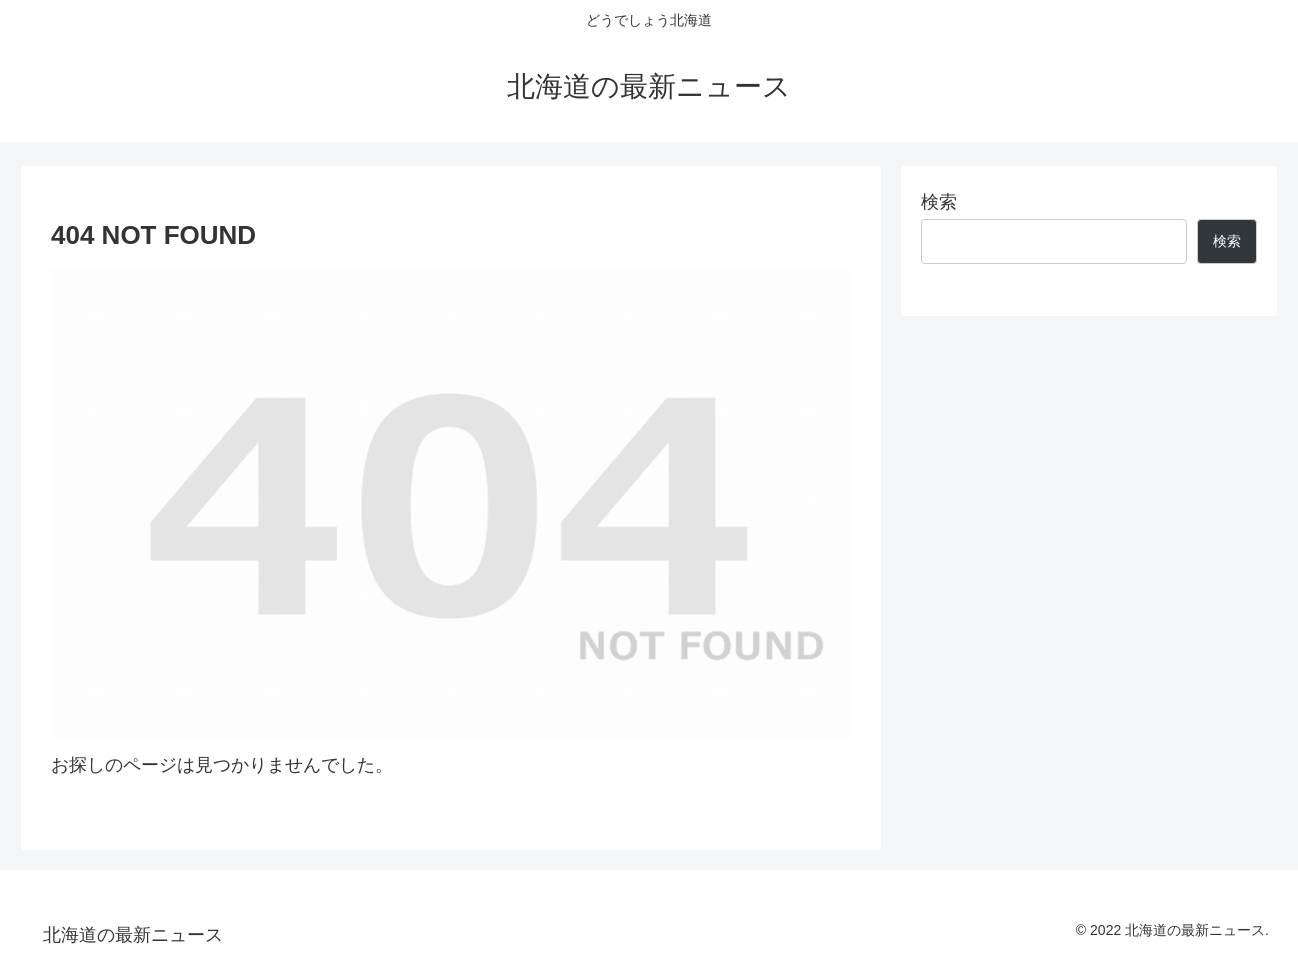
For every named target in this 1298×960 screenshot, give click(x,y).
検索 (939, 202)
